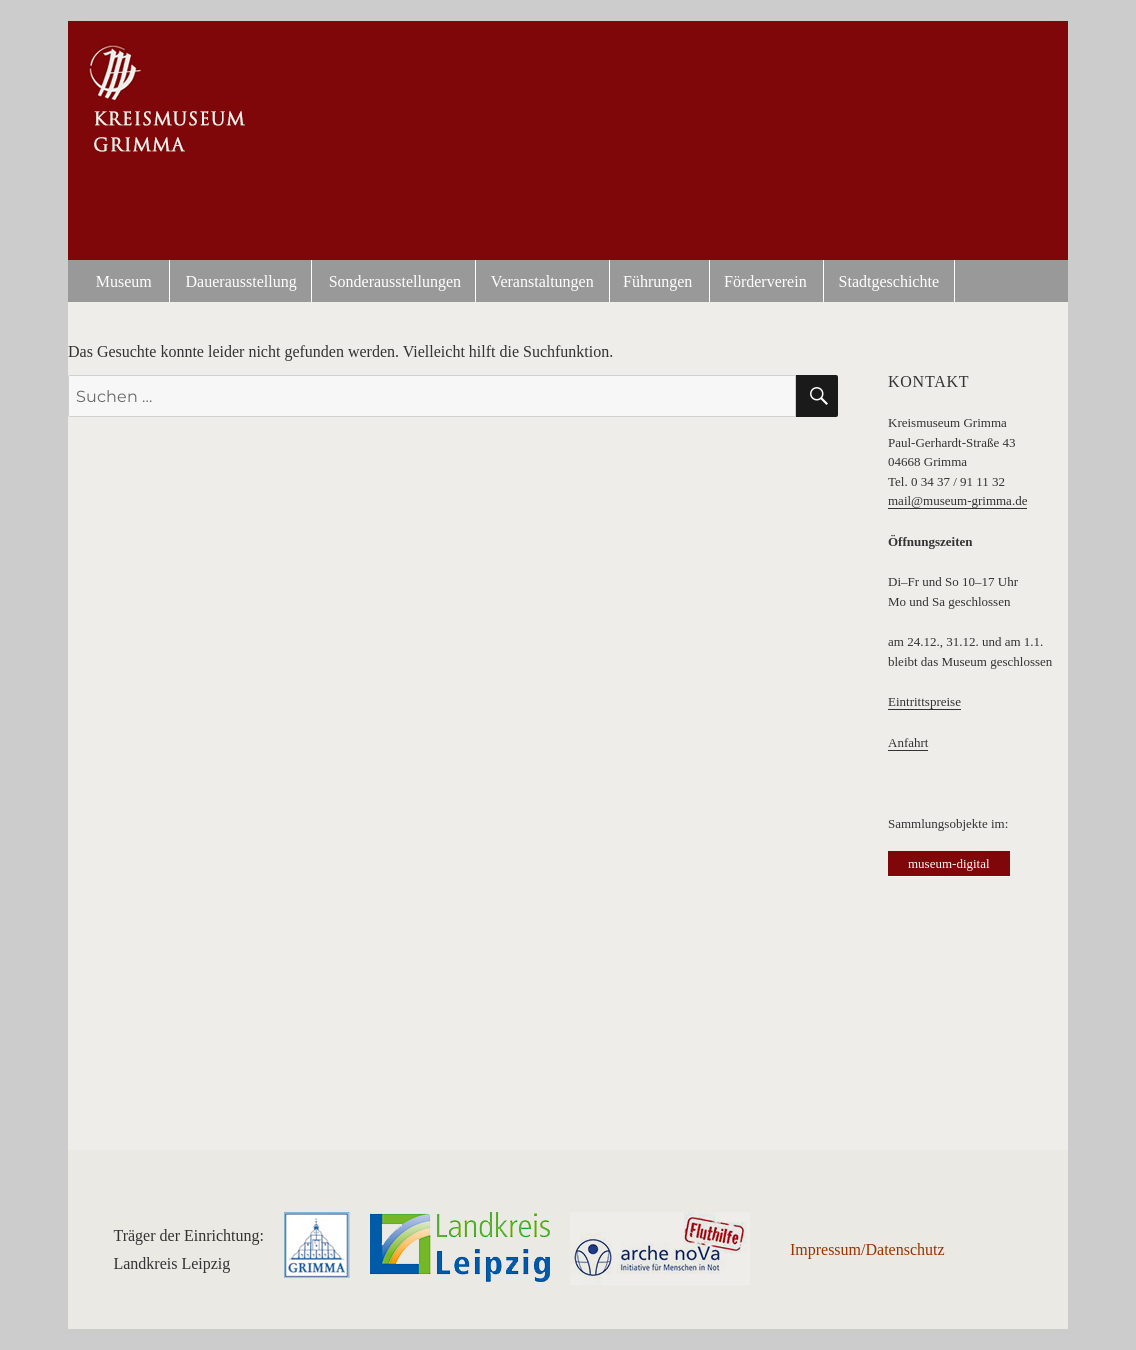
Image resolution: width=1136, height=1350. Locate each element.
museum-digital (949, 863)
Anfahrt (908, 742)
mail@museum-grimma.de (957, 500)
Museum (124, 281)
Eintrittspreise (924, 701)
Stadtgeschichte (889, 281)
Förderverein (765, 281)
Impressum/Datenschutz (867, 1249)
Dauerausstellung (241, 281)
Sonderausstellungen (395, 281)
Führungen (657, 281)
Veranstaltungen (542, 281)
